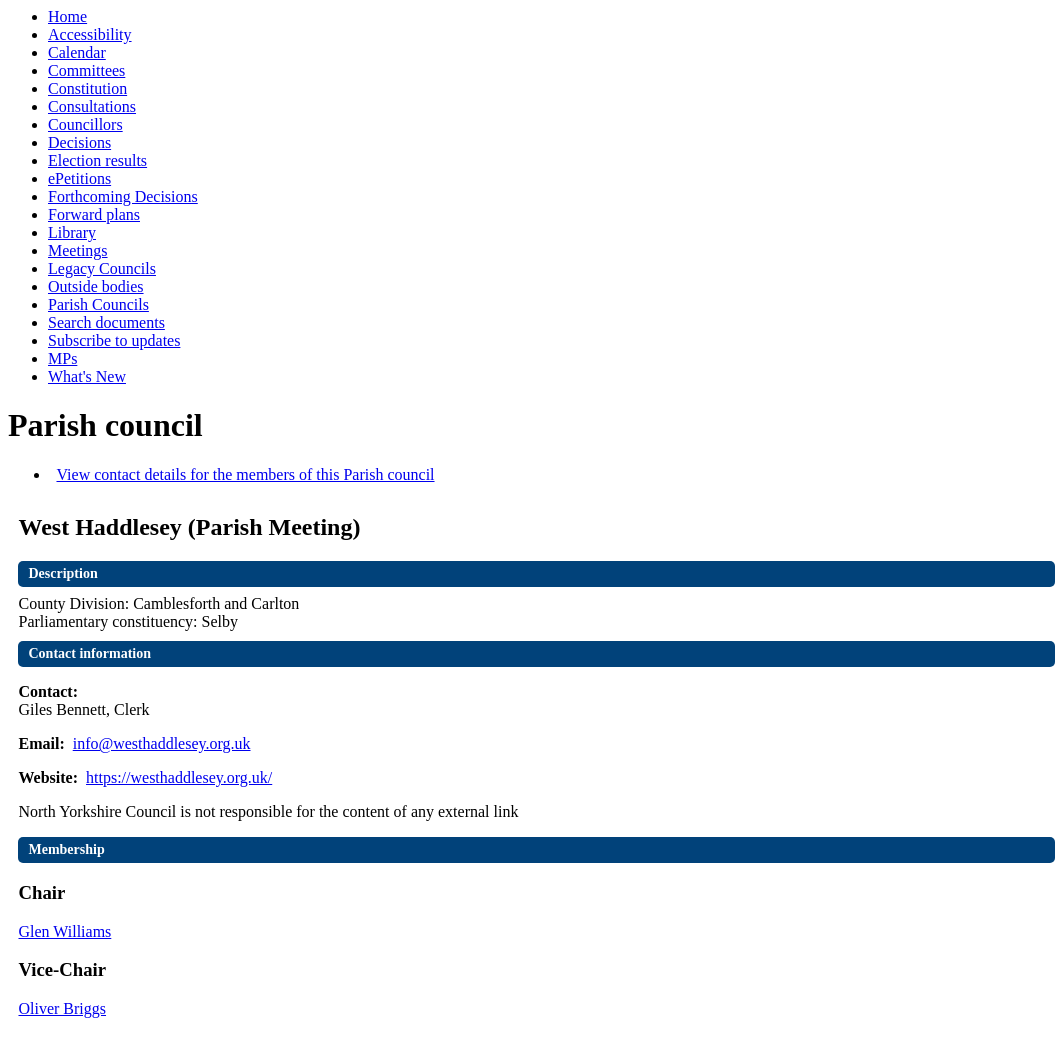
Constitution (87, 88)
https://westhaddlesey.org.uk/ (179, 777)
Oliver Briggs (62, 1008)
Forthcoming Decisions (123, 196)
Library (72, 232)
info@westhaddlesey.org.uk (162, 743)
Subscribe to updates (114, 340)
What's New (87, 376)
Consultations (92, 106)
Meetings (78, 250)
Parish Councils (98, 304)
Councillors (85, 124)
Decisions (79, 142)
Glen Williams (64, 931)
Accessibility (90, 34)
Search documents (106, 322)
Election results (97, 160)
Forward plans (94, 214)
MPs (62, 358)
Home (67, 16)
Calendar (77, 52)
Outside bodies (96, 286)
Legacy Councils (102, 268)
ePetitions (79, 178)
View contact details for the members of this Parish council (245, 474)
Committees (86, 70)
